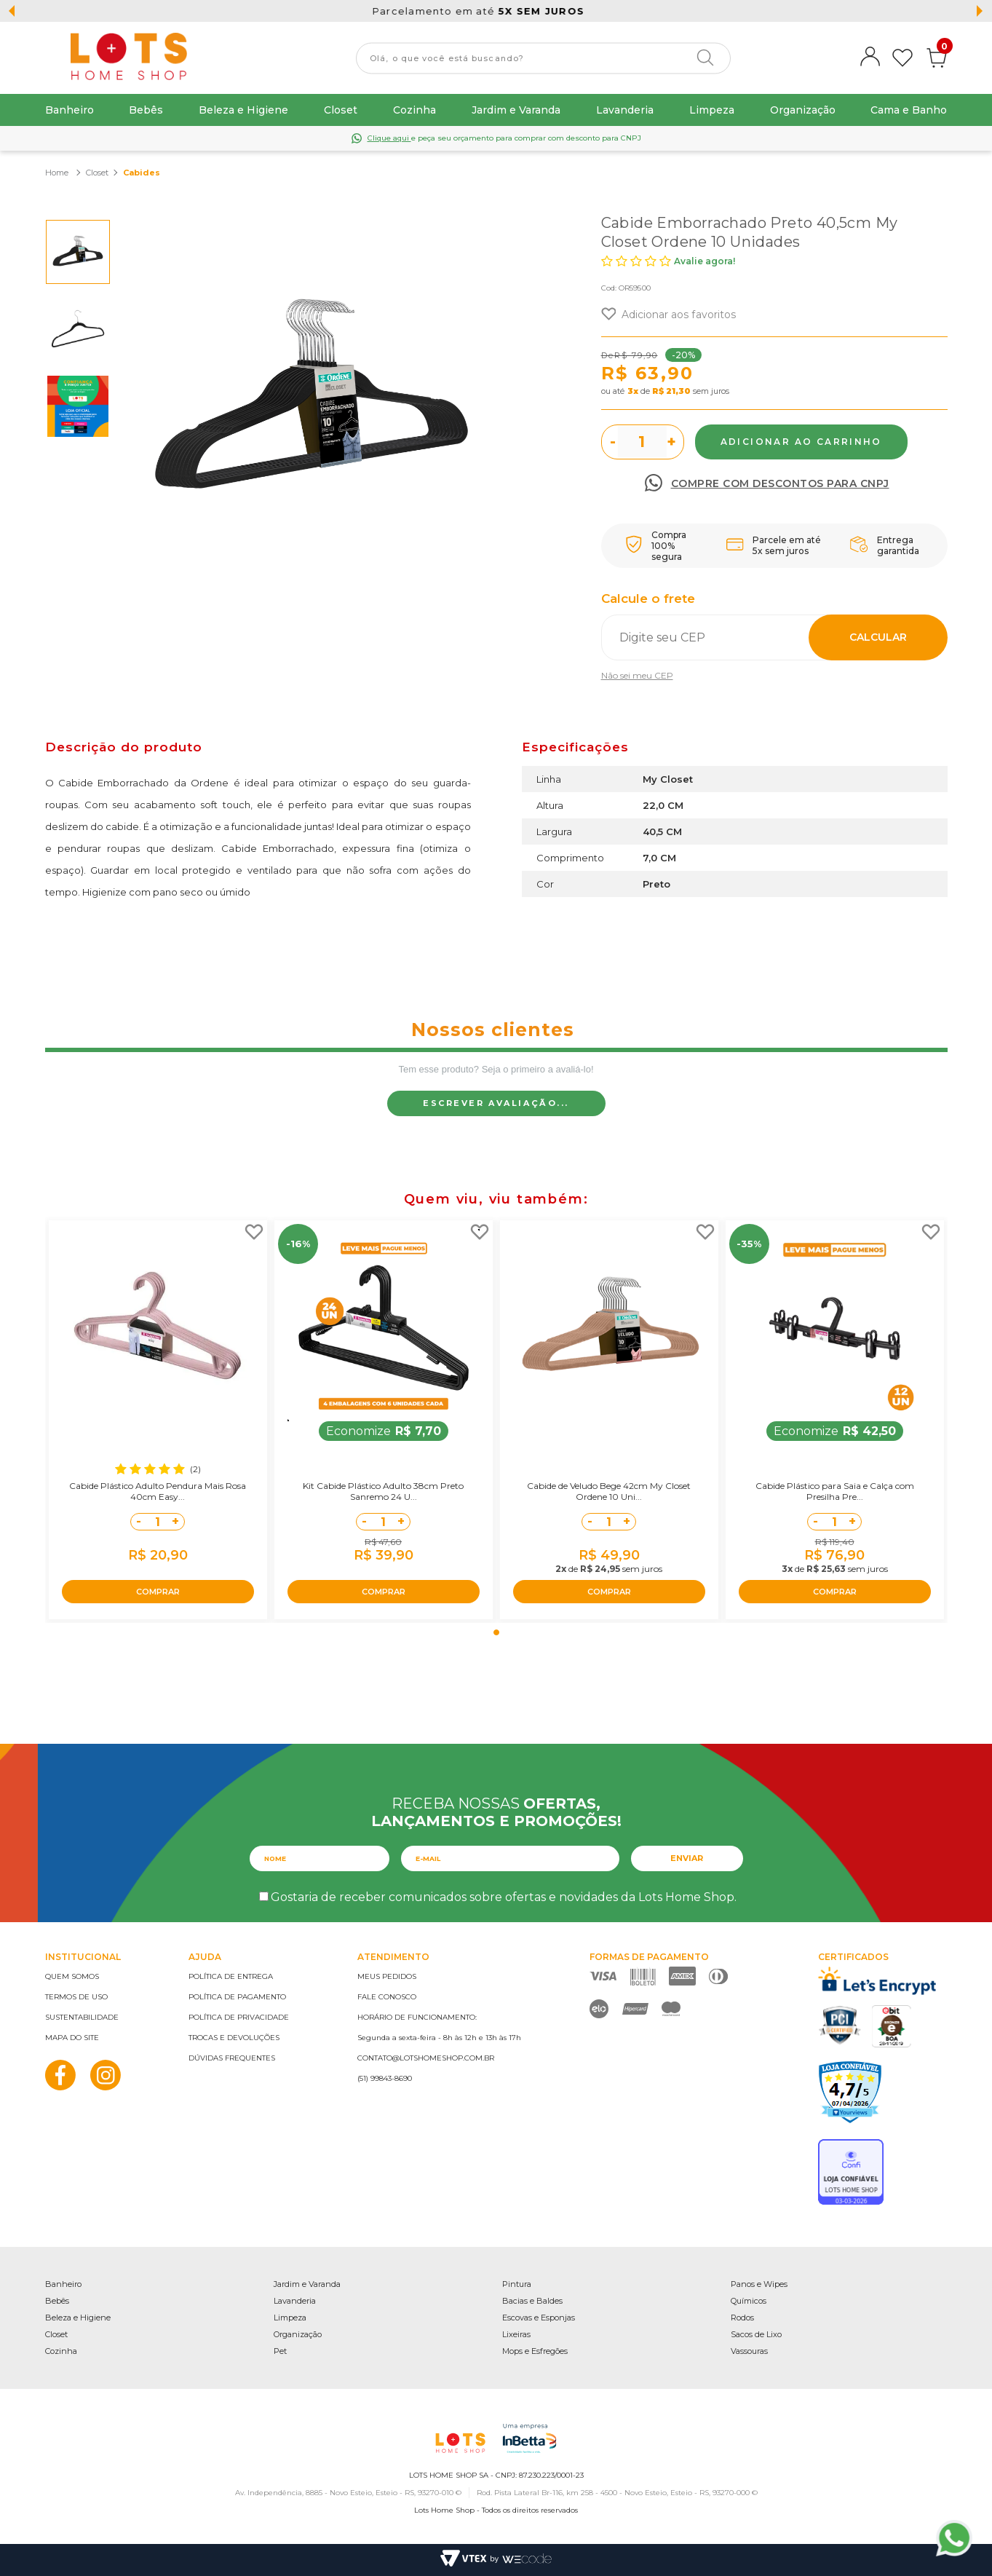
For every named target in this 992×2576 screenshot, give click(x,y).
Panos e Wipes (759, 2284)
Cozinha (414, 109)
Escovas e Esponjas (538, 2317)
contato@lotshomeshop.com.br (425, 2058)
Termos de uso (76, 1997)
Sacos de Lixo (756, 2334)
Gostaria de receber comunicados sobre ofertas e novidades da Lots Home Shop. (504, 1897)
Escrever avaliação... (496, 1103)
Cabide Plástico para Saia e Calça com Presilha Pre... (834, 1491)
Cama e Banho (908, 109)
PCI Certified (840, 2025)
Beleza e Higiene (243, 109)
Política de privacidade (239, 2017)
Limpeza (711, 109)
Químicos (748, 2301)
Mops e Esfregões (535, 2351)
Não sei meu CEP (637, 675)
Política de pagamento (237, 1997)
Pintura (516, 2284)
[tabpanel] (158, 1420)
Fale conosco (386, 1997)
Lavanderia (625, 109)
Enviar (686, 1858)
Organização (803, 109)
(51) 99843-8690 (384, 2078)
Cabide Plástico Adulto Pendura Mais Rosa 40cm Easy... (157, 1491)
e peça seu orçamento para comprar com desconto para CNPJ (504, 138)
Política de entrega (231, 1976)
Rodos (742, 2317)
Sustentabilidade (82, 2017)
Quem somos (72, 1976)
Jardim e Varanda (516, 109)
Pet (280, 2351)
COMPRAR (158, 1592)
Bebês (146, 109)
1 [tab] (496, 1632)
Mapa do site (72, 2037)
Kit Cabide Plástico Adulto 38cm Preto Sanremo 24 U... (383, 1491)
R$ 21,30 (671, 391)
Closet (340, 109)
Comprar (801, 441)
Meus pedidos (386, 1976)
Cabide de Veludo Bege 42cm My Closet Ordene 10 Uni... (609, 1491)
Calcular (878, 637)
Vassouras (749, 2351)
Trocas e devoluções (234, 2037)
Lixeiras (516, 2334)
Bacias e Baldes (532, 2301)
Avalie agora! (704, 261)
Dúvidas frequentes (232, 2058)
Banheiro (69, 109)
